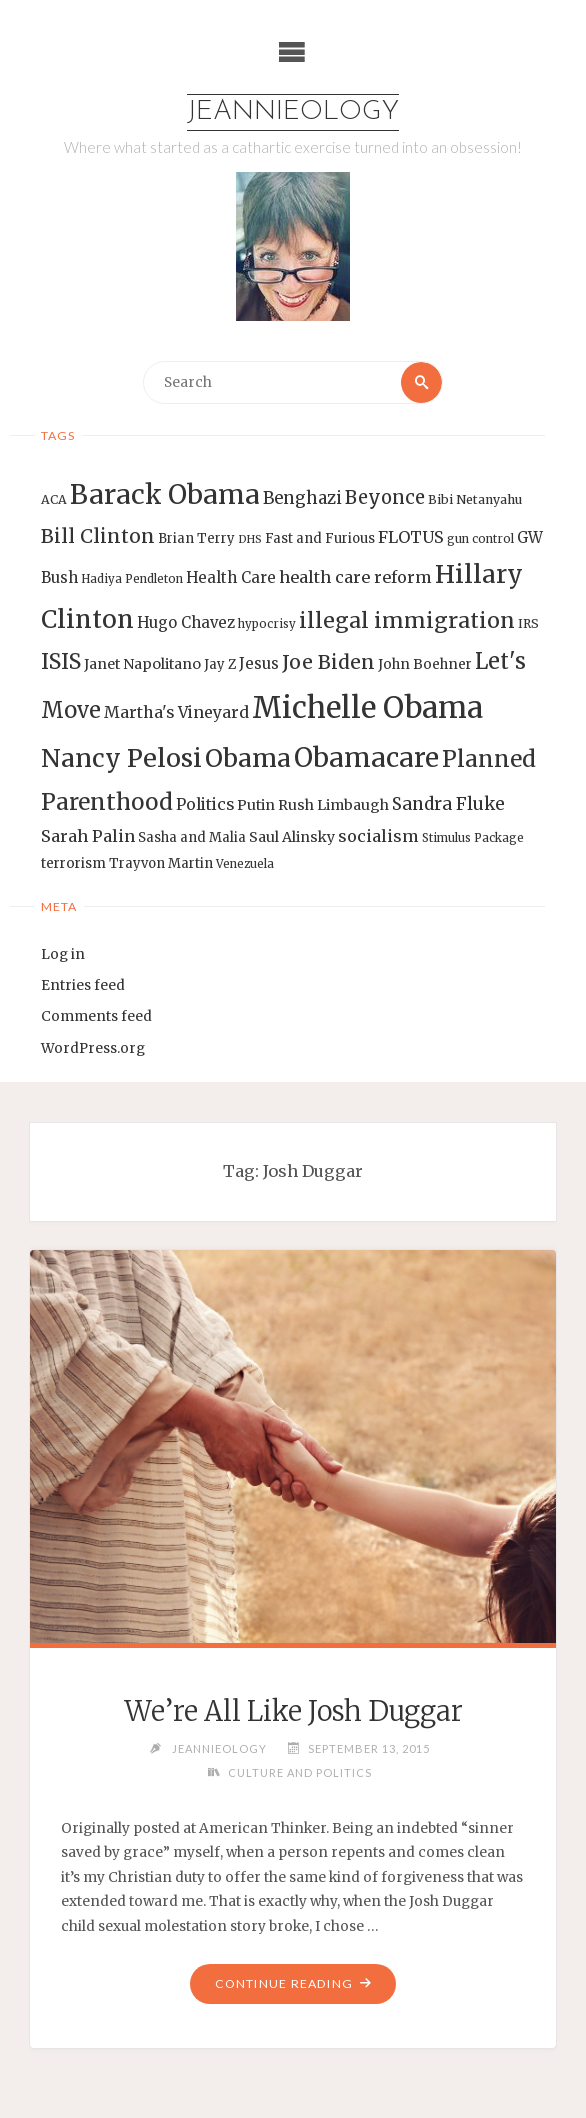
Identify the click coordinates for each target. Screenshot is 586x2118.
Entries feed (83, 985)
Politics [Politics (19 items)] (205, 804)
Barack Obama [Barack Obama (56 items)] (165, 494)
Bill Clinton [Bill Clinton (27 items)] (98, 536)
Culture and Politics (300, 1772)
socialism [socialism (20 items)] (378, 836)
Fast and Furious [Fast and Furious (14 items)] (320, 538)
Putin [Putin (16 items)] (256, 805)
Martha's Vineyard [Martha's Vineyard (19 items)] (176, 712)
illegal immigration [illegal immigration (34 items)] (407, 620)
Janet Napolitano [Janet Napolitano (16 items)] (142, 664)
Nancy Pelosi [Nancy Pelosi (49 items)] (121, 758)
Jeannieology (293, 112)
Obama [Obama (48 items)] (248, 758)
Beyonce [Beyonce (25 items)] (385, 497)
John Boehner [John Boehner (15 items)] (425, 664)
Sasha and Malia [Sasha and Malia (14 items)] (192, 837)
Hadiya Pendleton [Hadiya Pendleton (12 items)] (132, 579)
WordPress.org (93, 1048)
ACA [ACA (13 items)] (54, 499)
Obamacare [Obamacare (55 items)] (366, 757)
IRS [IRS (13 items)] (528, 623)
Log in (63, 954)
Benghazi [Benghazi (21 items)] (302, 498)
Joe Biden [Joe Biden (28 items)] (328, 662)
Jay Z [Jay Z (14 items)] (220, 664)
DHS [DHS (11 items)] (250, 539)
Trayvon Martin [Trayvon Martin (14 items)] (161, 863)
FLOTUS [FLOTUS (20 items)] (411, 537)
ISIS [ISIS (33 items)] (61, 661)
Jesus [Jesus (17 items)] (259, 663)
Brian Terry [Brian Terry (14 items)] (196, 538)
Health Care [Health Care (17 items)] (231, 577)
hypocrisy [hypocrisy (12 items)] (267, 624)
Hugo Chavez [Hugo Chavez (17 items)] (186, 622)
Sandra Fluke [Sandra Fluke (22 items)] (448, 804)
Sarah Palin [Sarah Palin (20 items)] (88, 836)
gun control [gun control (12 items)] (480, 539)
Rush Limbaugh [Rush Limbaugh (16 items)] (333, 805)
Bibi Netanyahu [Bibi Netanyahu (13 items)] (475, 499)
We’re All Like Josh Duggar (293, 1711)
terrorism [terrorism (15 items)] (73, 863)
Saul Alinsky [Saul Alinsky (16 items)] (292, 837)
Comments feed (96, 1017)
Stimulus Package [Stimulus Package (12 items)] (473, 838)
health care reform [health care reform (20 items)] (355, 577)
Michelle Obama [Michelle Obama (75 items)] (367, 707)
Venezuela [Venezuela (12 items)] (245, 864)
